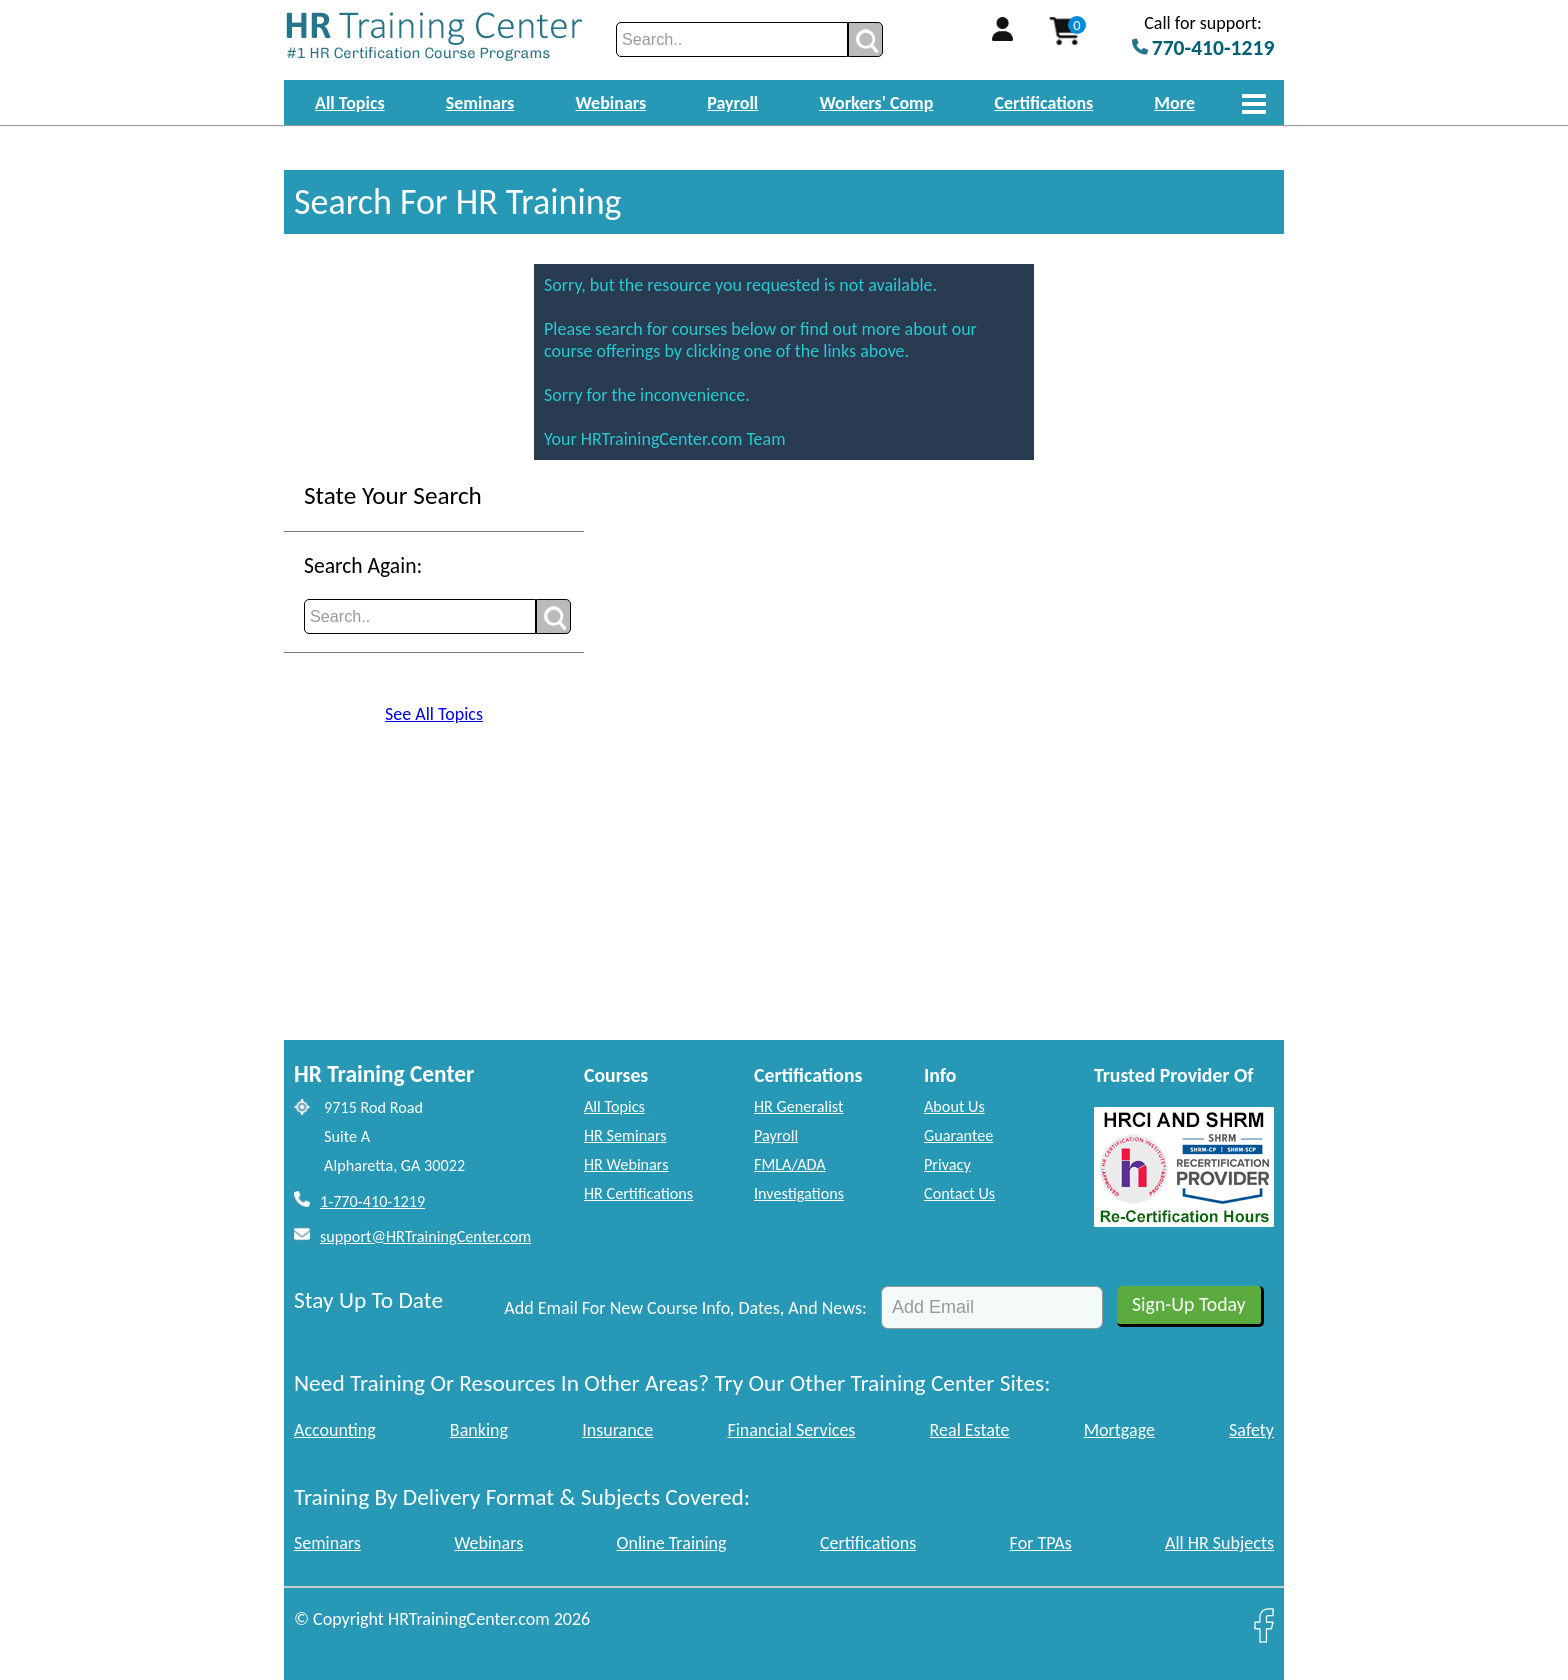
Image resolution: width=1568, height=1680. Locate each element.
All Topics (350, 103)
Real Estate (970, 1430)
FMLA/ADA (790, 1164)
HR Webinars (626, 1164)
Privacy (947, 1164)
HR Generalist (798, 1106)
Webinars (610, 103)
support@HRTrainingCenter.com (425, 1236)
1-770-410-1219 (372, 1201)
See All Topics (434, 714)
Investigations (799, 1193)
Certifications (1044, 103)
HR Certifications (638, 1193)
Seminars (480, 103)
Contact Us (959, 1193)
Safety (1251, 1430)
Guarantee (958, 1135)
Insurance (617, 1430)
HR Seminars (625, 1135)
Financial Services (791, 1430)
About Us (954, 1106)
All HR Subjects (1219, 1543)
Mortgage (1119, 1430)
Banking (479, 1430)
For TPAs (1041, 1543)
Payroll (732, 103)
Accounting (335, 1430)
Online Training (672, 1543)
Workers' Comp (876, 103)
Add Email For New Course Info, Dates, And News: (685, 1308)
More (1174, 103)
